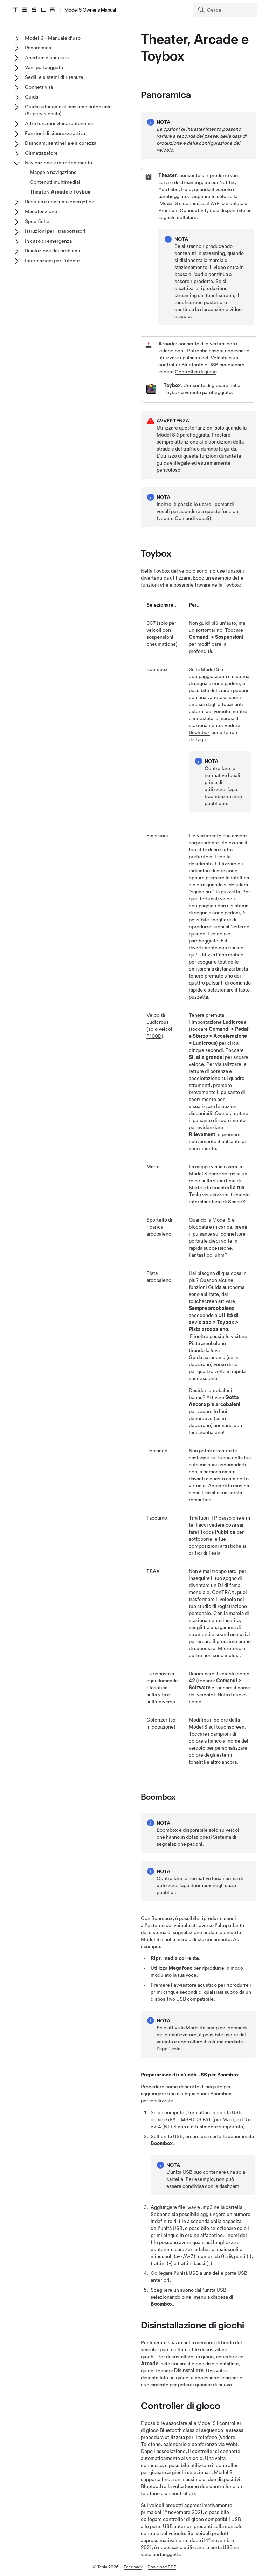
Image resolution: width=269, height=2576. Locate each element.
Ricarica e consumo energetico (59, 201)
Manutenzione (41, 211)
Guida (31, 97)
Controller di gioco (196, 371)
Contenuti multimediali (56, 182)
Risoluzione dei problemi (52, 250)
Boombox (199, 732)
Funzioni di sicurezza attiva (55, 133)
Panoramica (38, 47)
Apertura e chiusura (47, 57)
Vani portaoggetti (44, 67)
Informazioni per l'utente (52, 260)
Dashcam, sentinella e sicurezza (60, 143)
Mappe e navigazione (53, 172)
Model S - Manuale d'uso (53, 38)
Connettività (39, 87)
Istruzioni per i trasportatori (55, 231)
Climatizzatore (41, 153)
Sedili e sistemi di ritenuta (54, 77)
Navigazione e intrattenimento (58, 162)
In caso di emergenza (48, 241)
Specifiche (37, 221)
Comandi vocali (192, 518)
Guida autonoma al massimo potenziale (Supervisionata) (68, 110)
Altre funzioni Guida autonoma (59, 123)
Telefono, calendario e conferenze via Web (188, 2444)
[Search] (225, 9)
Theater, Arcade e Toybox (60, 192)
